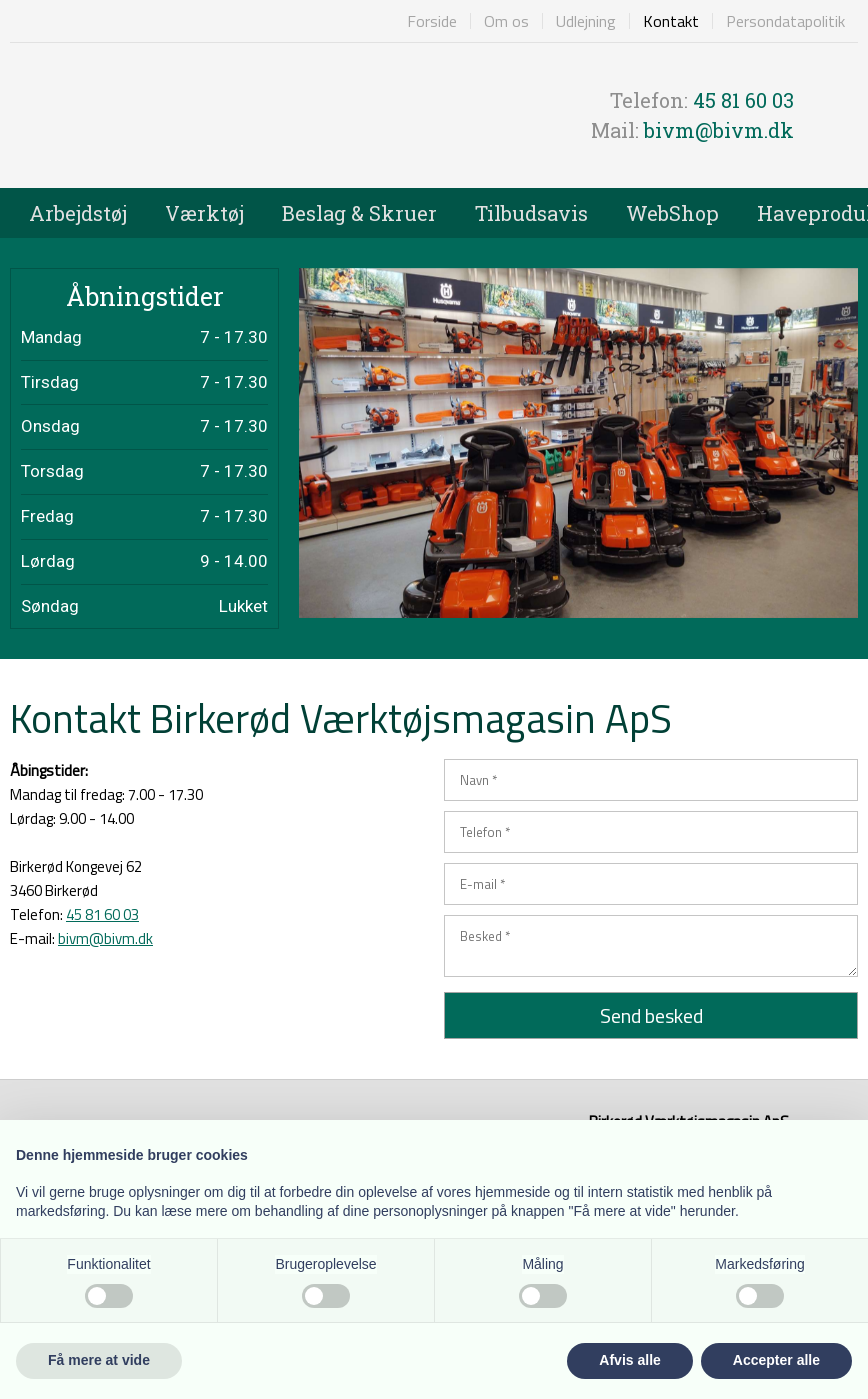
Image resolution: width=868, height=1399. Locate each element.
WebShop (672, 213)
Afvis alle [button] (629, 1360)
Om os (506, 21)
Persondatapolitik (785, 21)
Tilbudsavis (531, 213)
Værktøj (204, 213)
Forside (432, 21)
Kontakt (671, 21)
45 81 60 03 (743, 100)
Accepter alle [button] (776, 1360)
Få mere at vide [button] (99, 1360)
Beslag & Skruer (359, 213)
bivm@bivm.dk (719, 130)
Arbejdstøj (78, 213)
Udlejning (586, 21)
